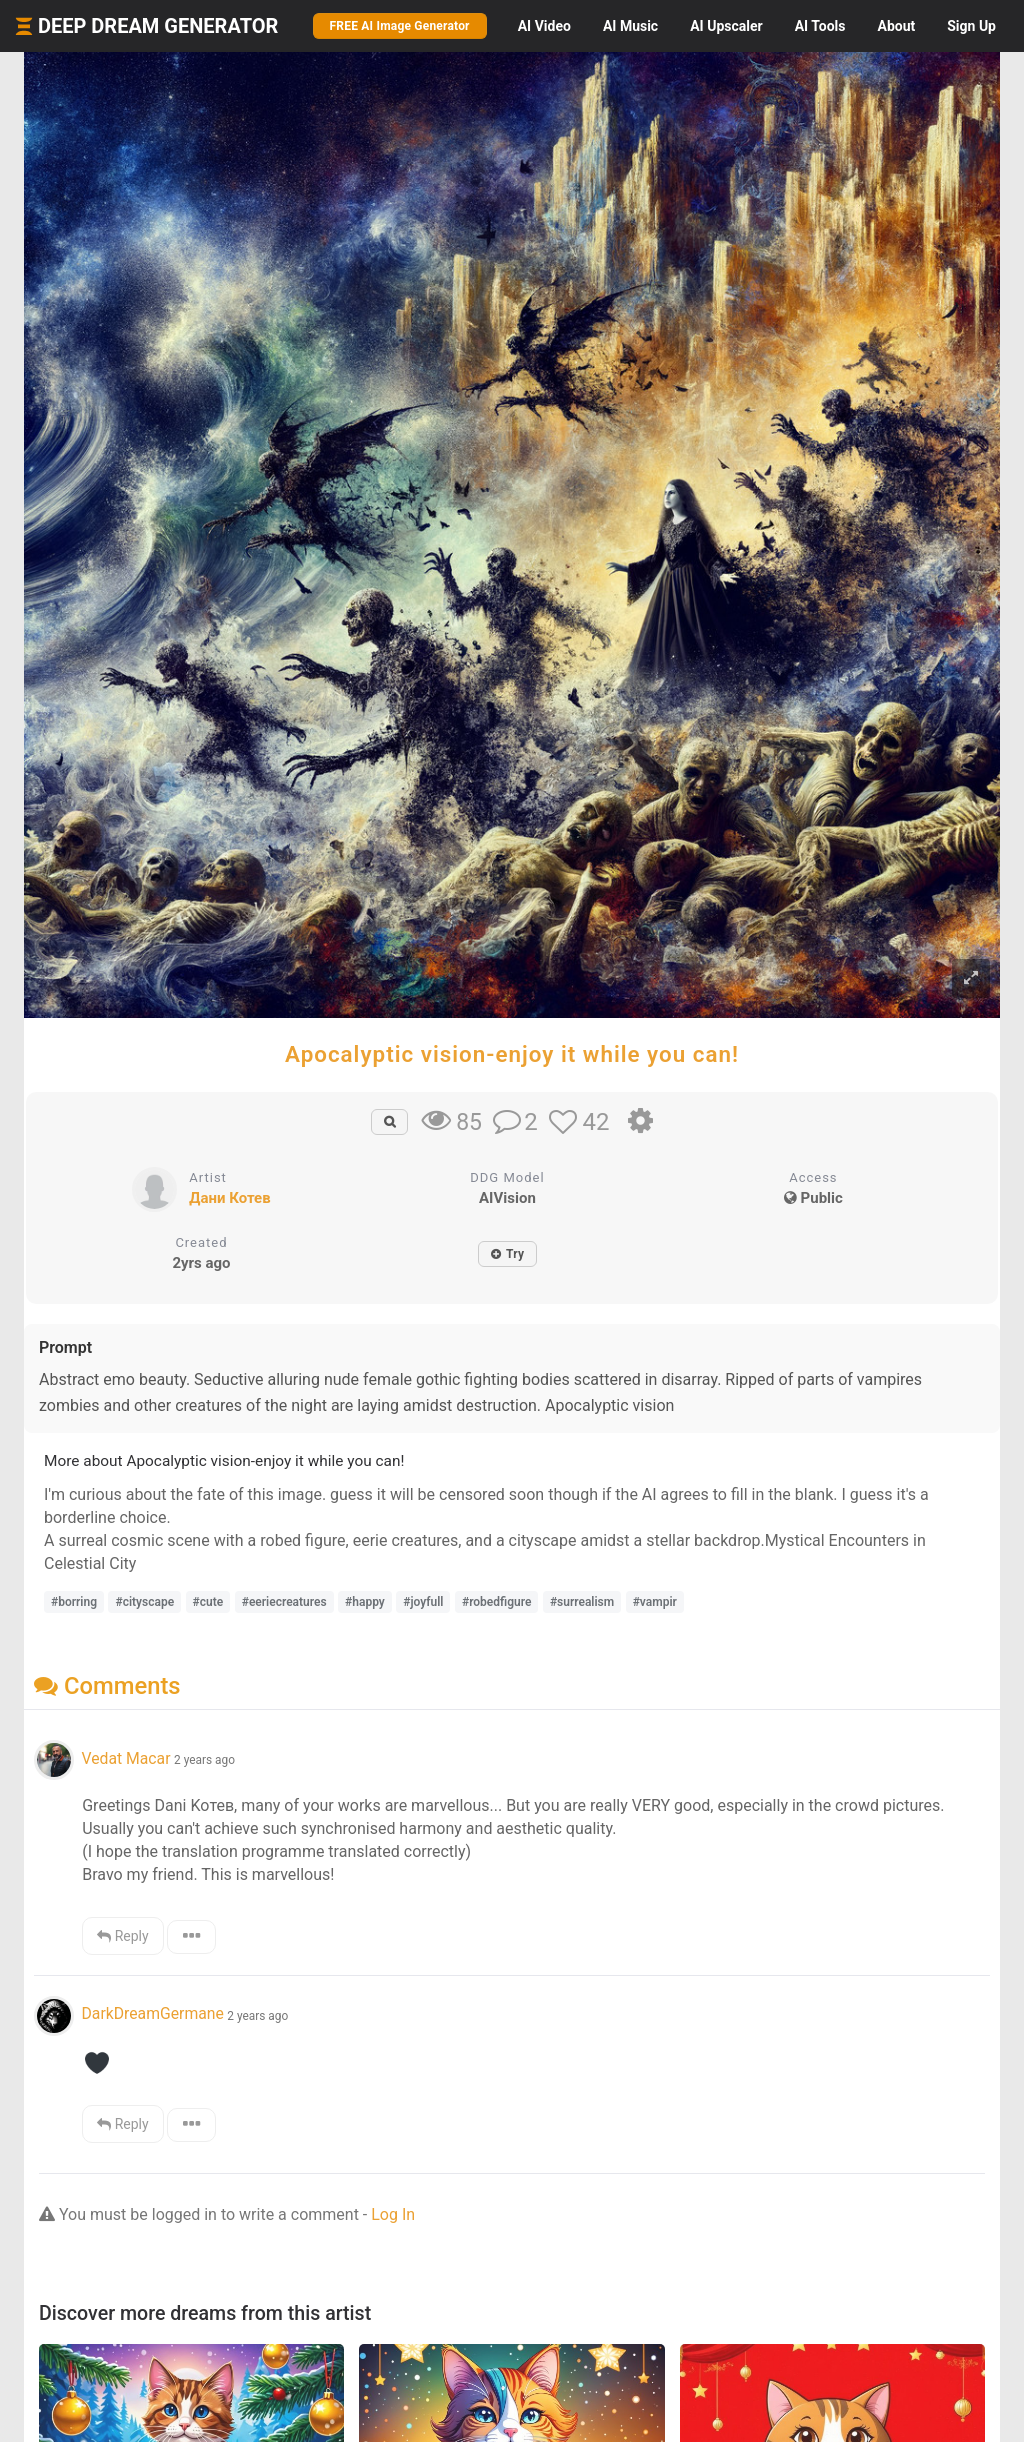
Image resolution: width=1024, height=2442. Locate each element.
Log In (393, 2214)
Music (630, 26)
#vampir (655, 1602)
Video (544, 26)
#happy (365, 1602)
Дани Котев (229, 1198)
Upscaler (726, 26)
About (896, 26)
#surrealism (582, 1602)
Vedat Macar (125, 1758)
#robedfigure (496, 1602)
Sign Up (971, 26)
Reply (122, 1936)
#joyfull (423, 1602)
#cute (208, 1602)
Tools (820, 26)
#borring (74, 1602)
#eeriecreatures (284, 1602)
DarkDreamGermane (152, 2013)
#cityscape (144, 1602)
